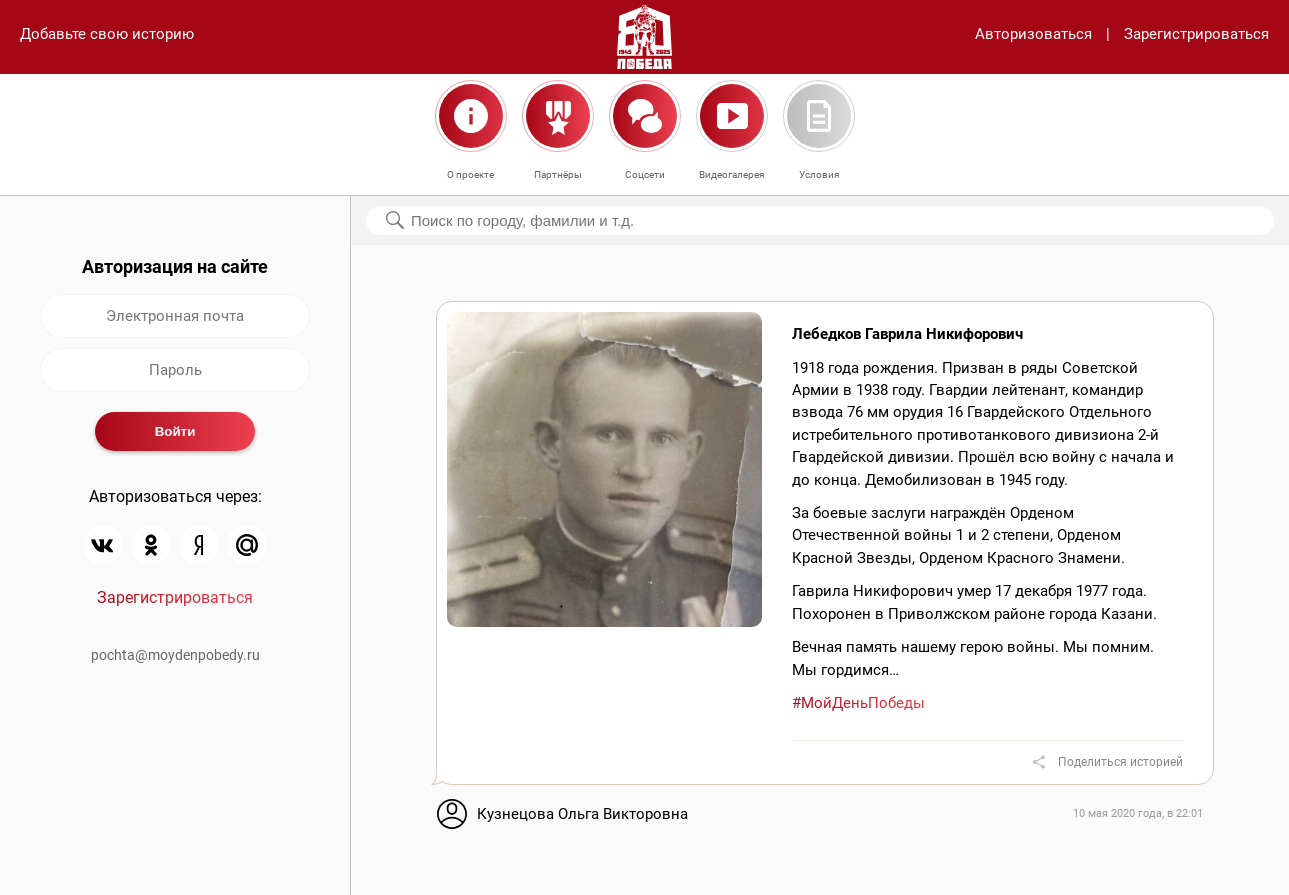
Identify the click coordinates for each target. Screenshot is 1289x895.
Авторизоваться (1033, 34)
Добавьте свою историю (107, 34)
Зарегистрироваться (1196, 34)
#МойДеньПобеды (858, 703)
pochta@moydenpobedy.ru (175, 655)
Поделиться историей (1120, 762)
